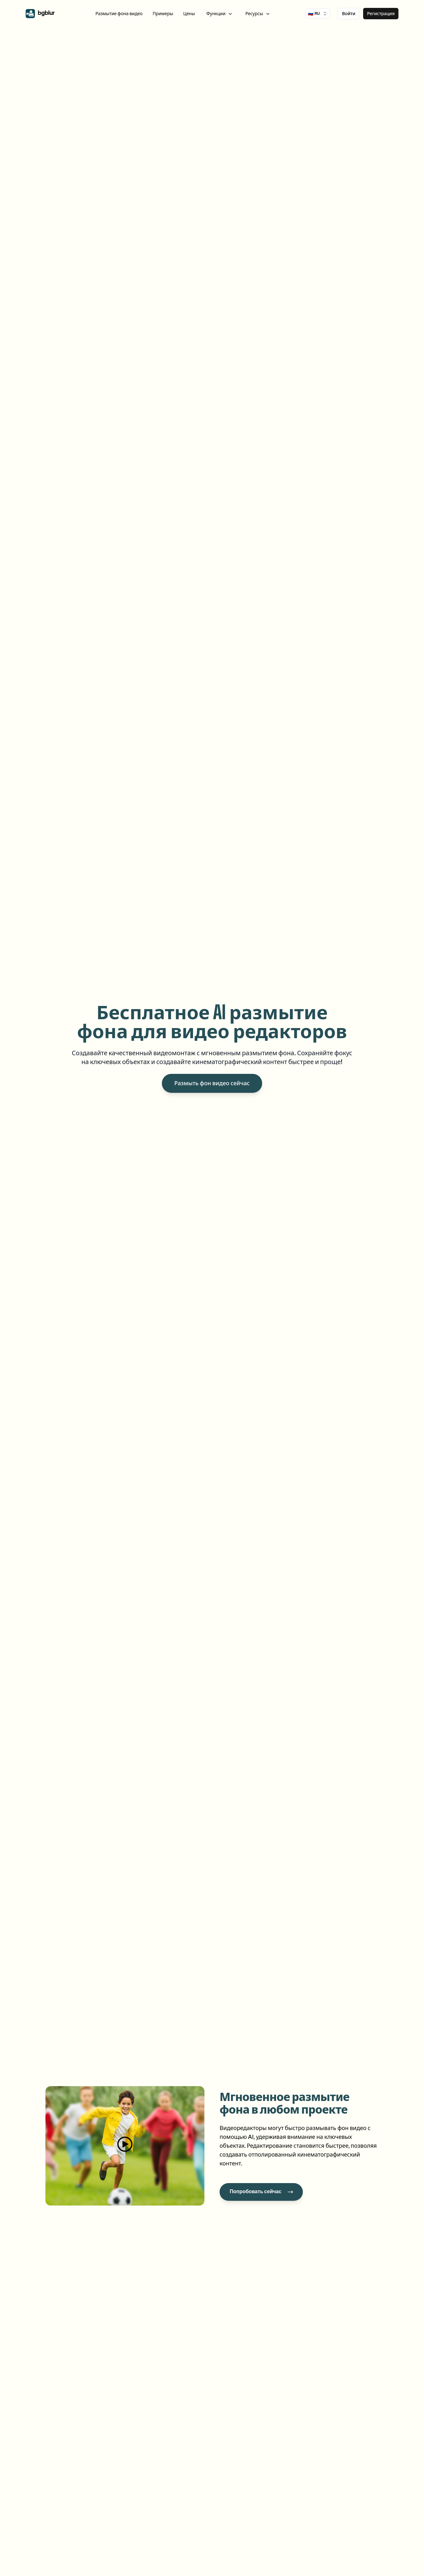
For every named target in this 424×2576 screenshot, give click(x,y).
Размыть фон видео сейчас (212, 1083)
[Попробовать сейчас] (261, 2192)
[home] (40, 14)
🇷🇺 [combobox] (317, 13)
